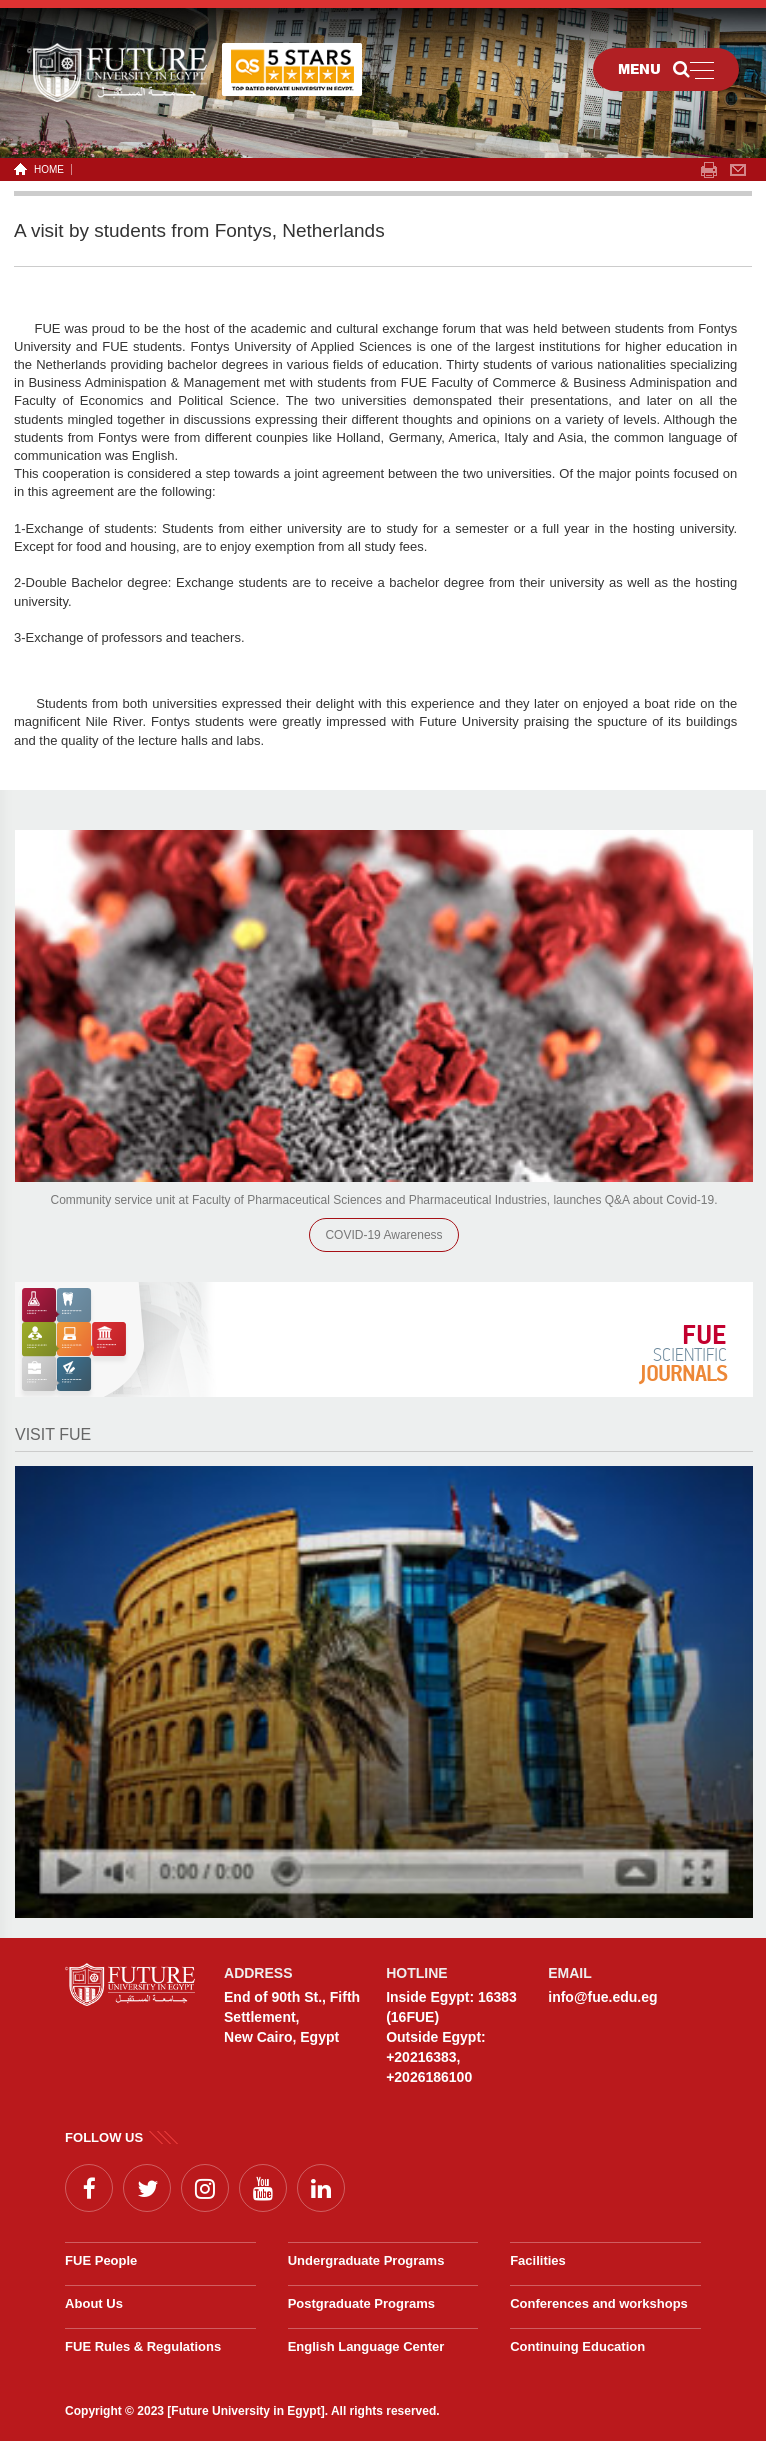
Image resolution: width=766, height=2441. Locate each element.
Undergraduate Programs (366, 2260)
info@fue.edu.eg (602, 1997)
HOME (45, 169)
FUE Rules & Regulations (143, 2346)
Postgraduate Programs (361, 2303)
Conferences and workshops (599, 2303)
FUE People (101, 2260)
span (709, 170)
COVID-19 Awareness (383, 1235)
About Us (94, 2303)
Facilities (538, 2260)
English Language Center (366, 2346)
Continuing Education (577, 2346)
